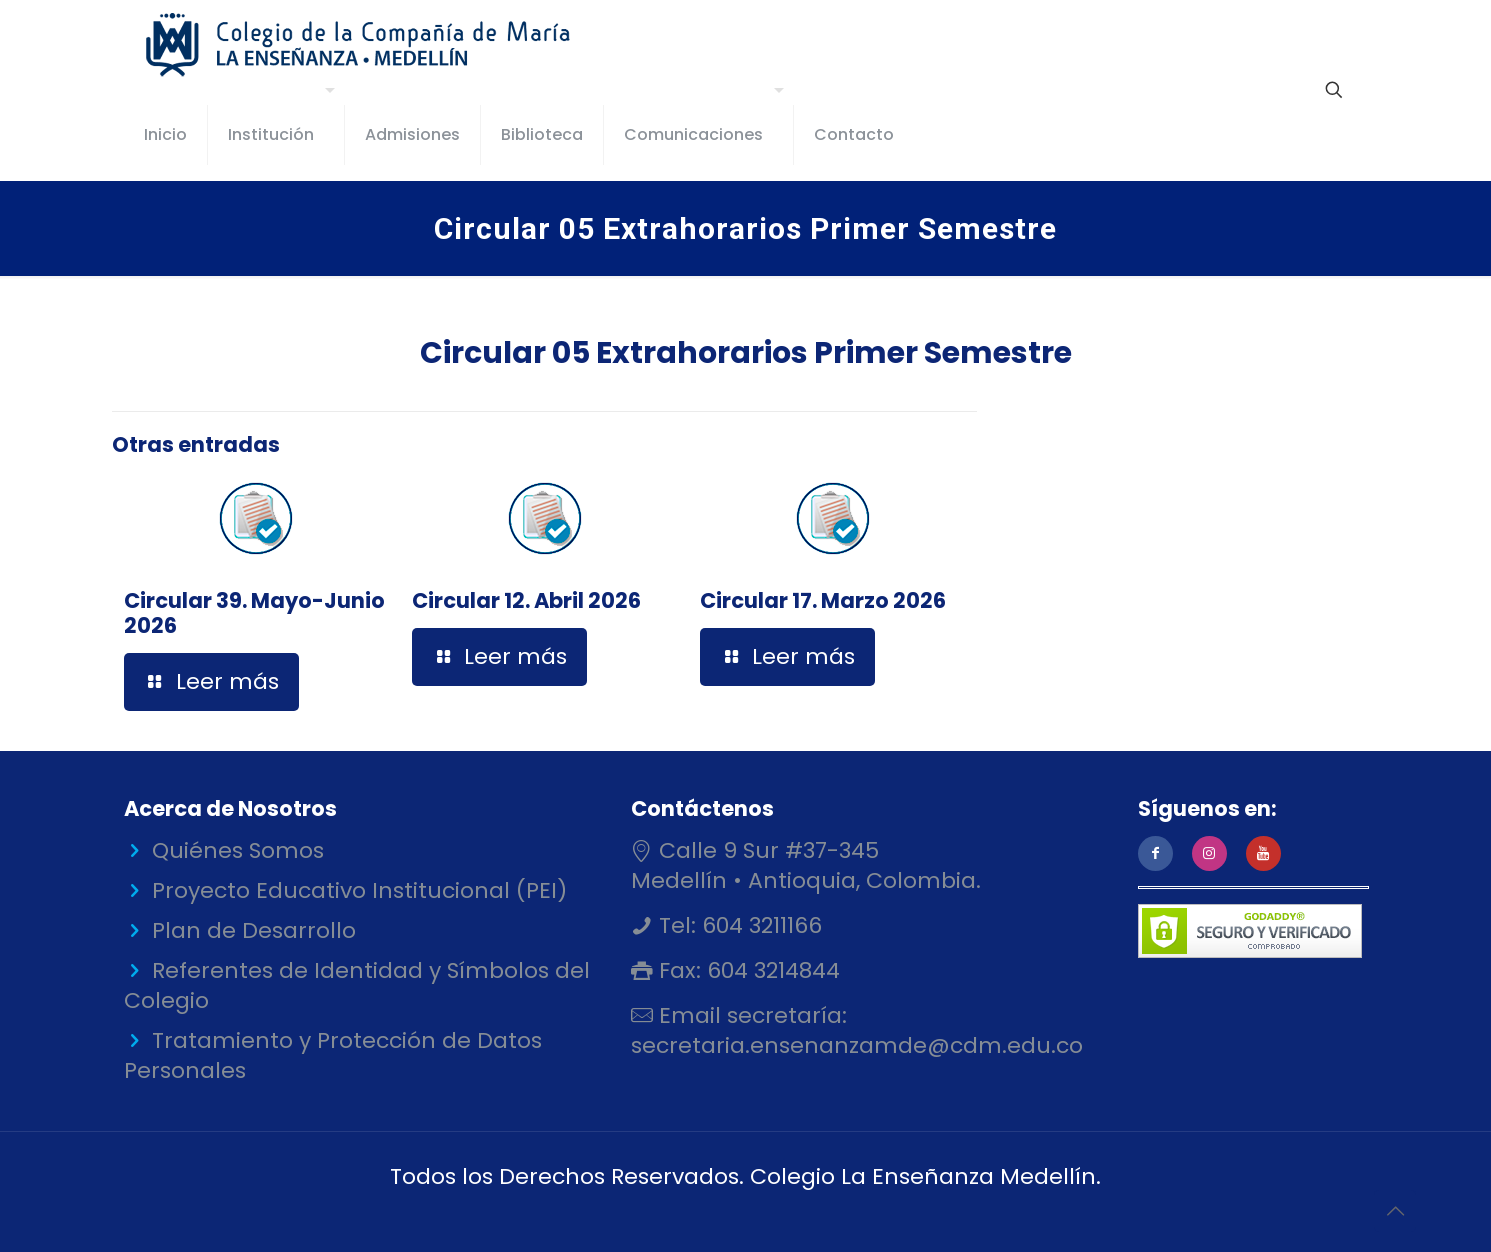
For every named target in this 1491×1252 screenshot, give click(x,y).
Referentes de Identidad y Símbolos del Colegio (357, 985)
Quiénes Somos (238, 850)
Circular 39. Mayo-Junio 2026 (254, 613)
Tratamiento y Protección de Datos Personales (333, 1055)
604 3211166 (759, 925)
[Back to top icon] (1395, 1211)
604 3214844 (770, 970)
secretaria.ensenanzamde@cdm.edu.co (857, 1045)
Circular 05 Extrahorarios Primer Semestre (746, 353)
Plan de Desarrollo (254, 930)
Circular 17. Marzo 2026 (823, 600)
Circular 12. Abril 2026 (526, 600)
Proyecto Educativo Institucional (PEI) (359, 890)
